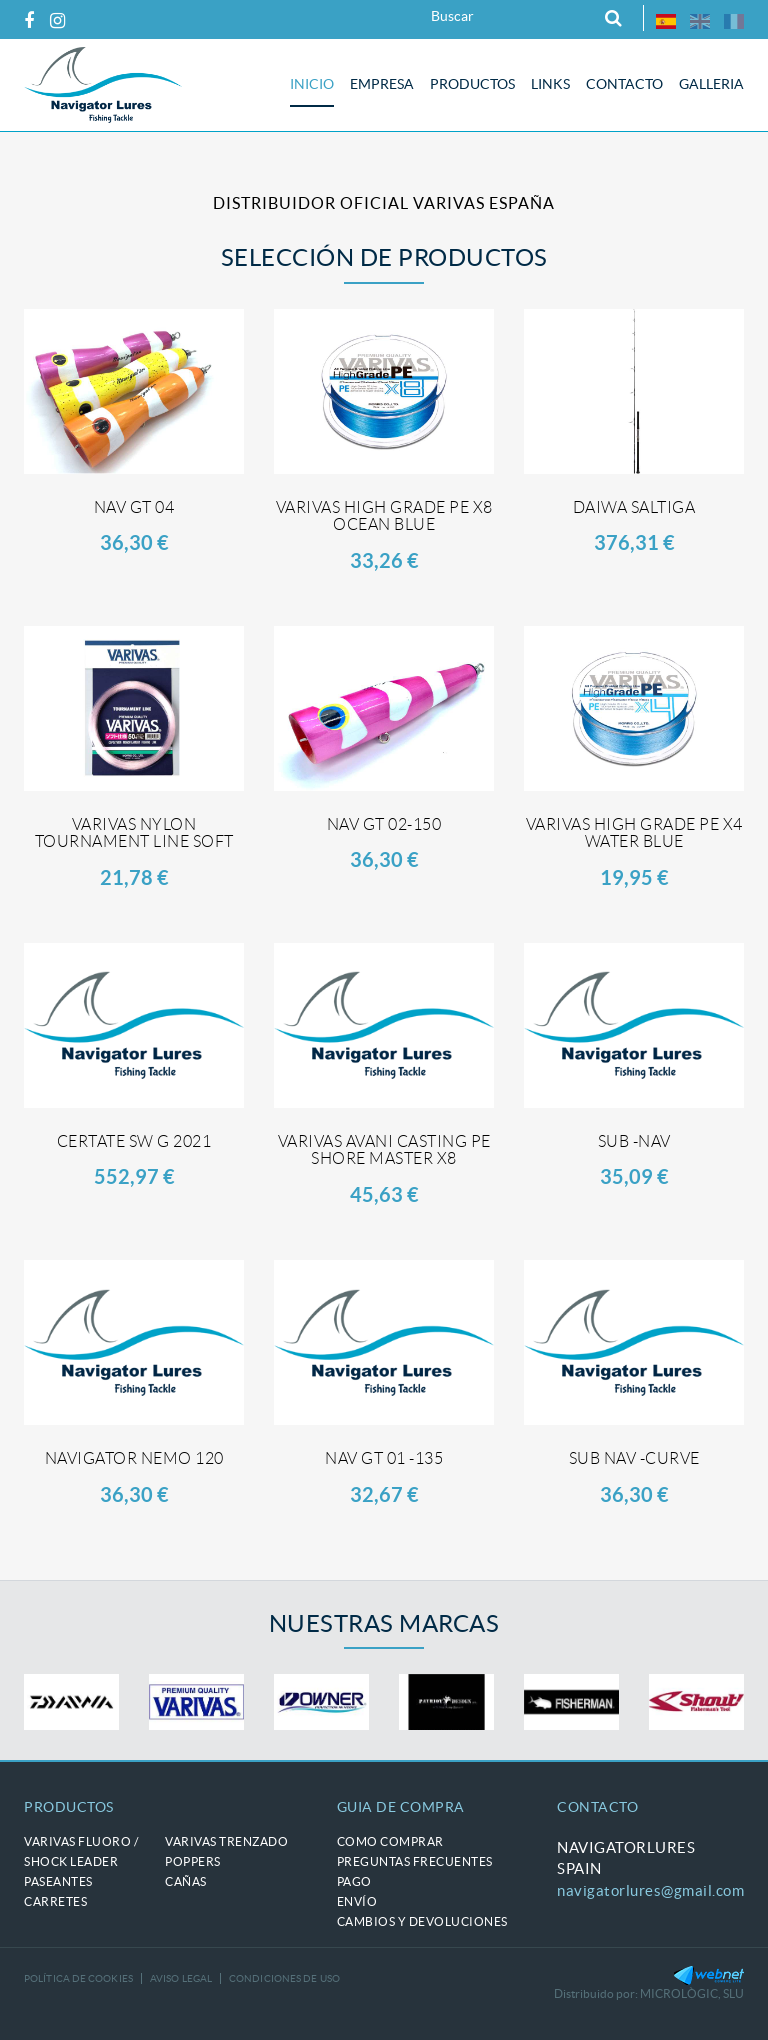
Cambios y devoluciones (422, 1921)
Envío (357, 1901)
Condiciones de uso (284, 1978)
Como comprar (390, 1841)
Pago (354, 1881)
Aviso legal (181, 1978)
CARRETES (55, 1901)
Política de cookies (78, 1978)
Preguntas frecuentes (415, 1861)
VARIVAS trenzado (226, 1841)
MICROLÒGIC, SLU (692, 1993)
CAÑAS (186, 1881)
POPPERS (193, 1861)
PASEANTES (58, 1881)
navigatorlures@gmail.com (650, 1890)
